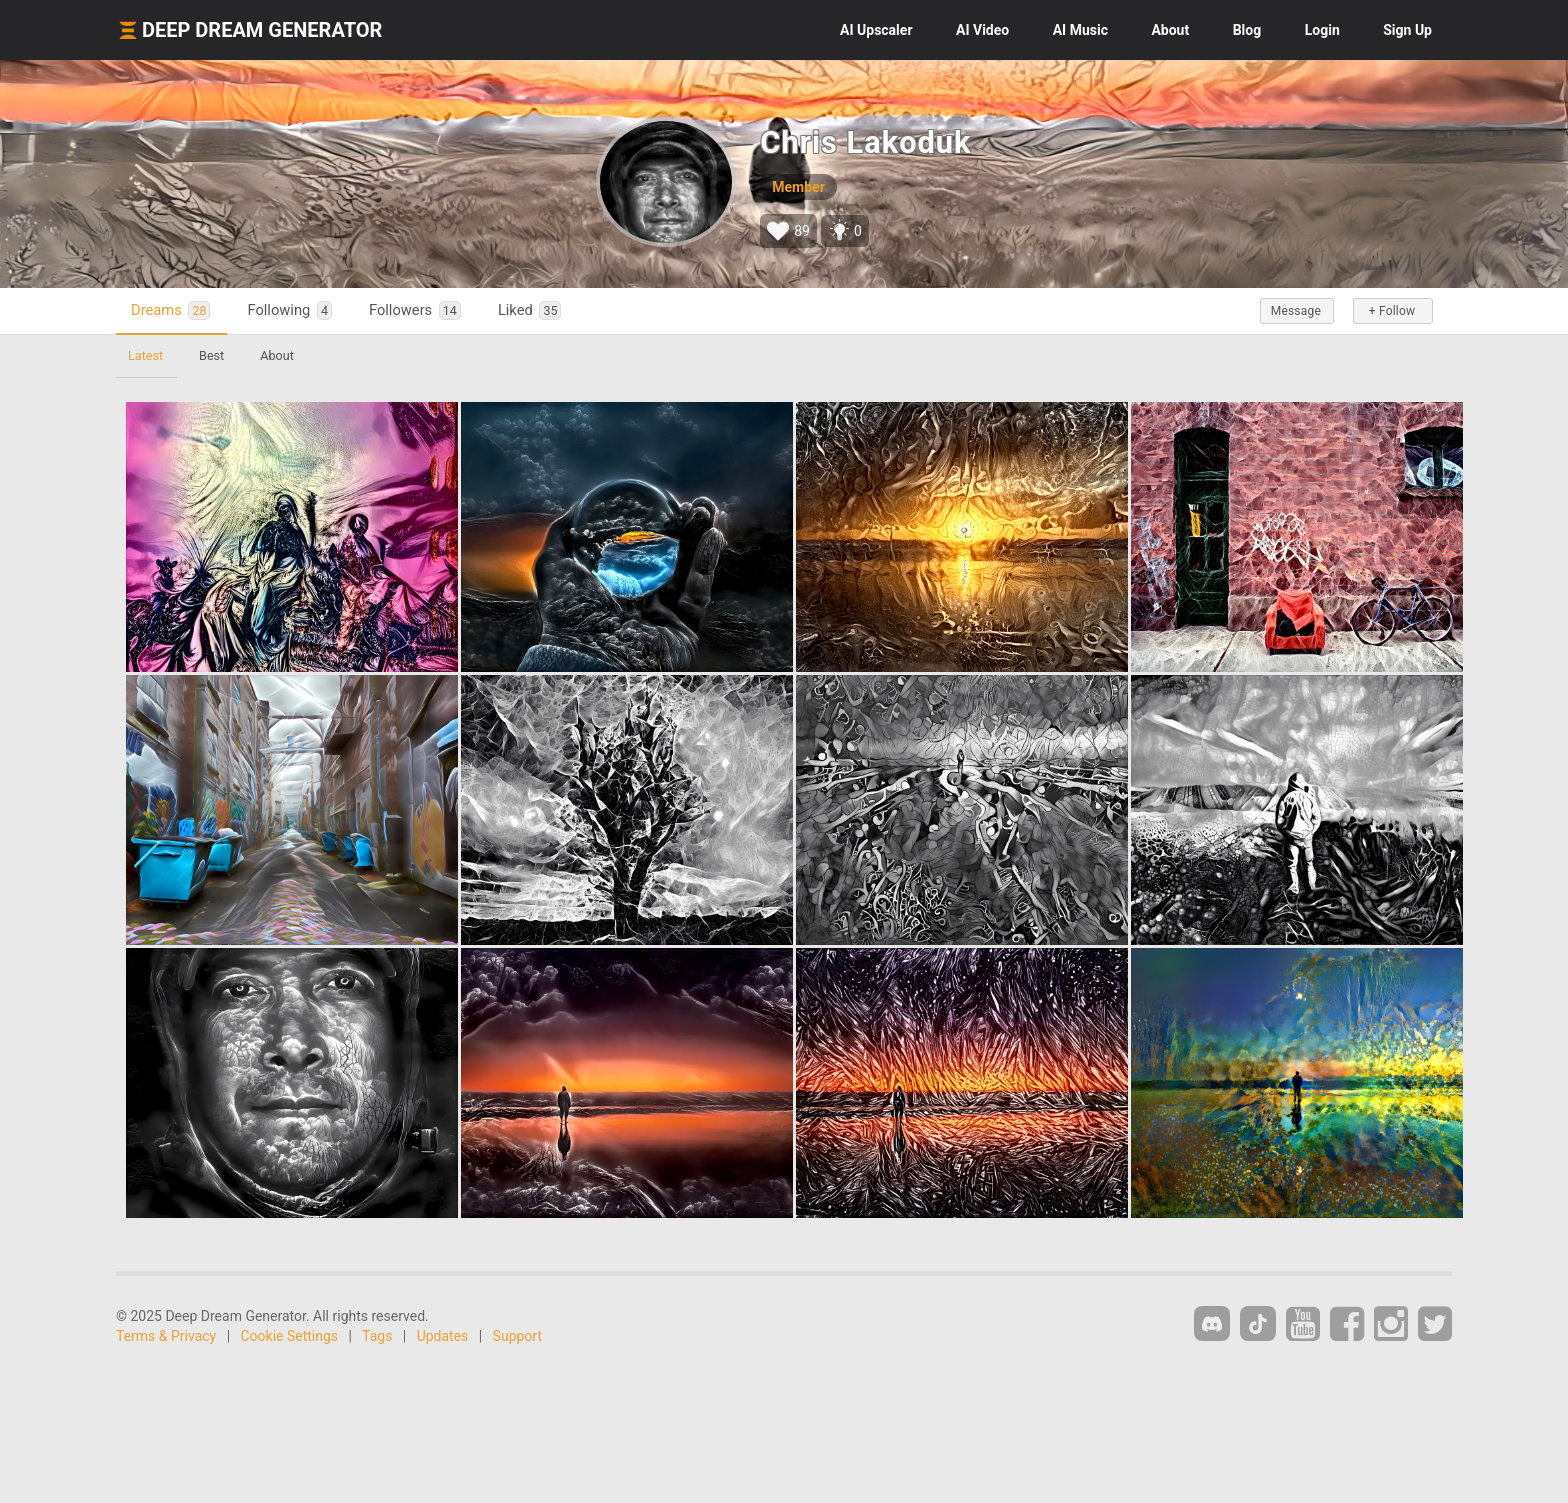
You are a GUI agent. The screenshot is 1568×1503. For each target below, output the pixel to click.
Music (1080, 30)
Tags (377, 1336)
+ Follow (1392, 311)
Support (517, 1336)
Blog (1247, 30)
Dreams (170, 310)
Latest (145, 355)
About (1170, 30)
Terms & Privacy (166, 1336)
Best (211, 355)
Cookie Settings (290, 1336)
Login (1322, 30)
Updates (443, 1336)
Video (982, 30)
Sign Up (1407, 30)
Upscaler (876, 30)
